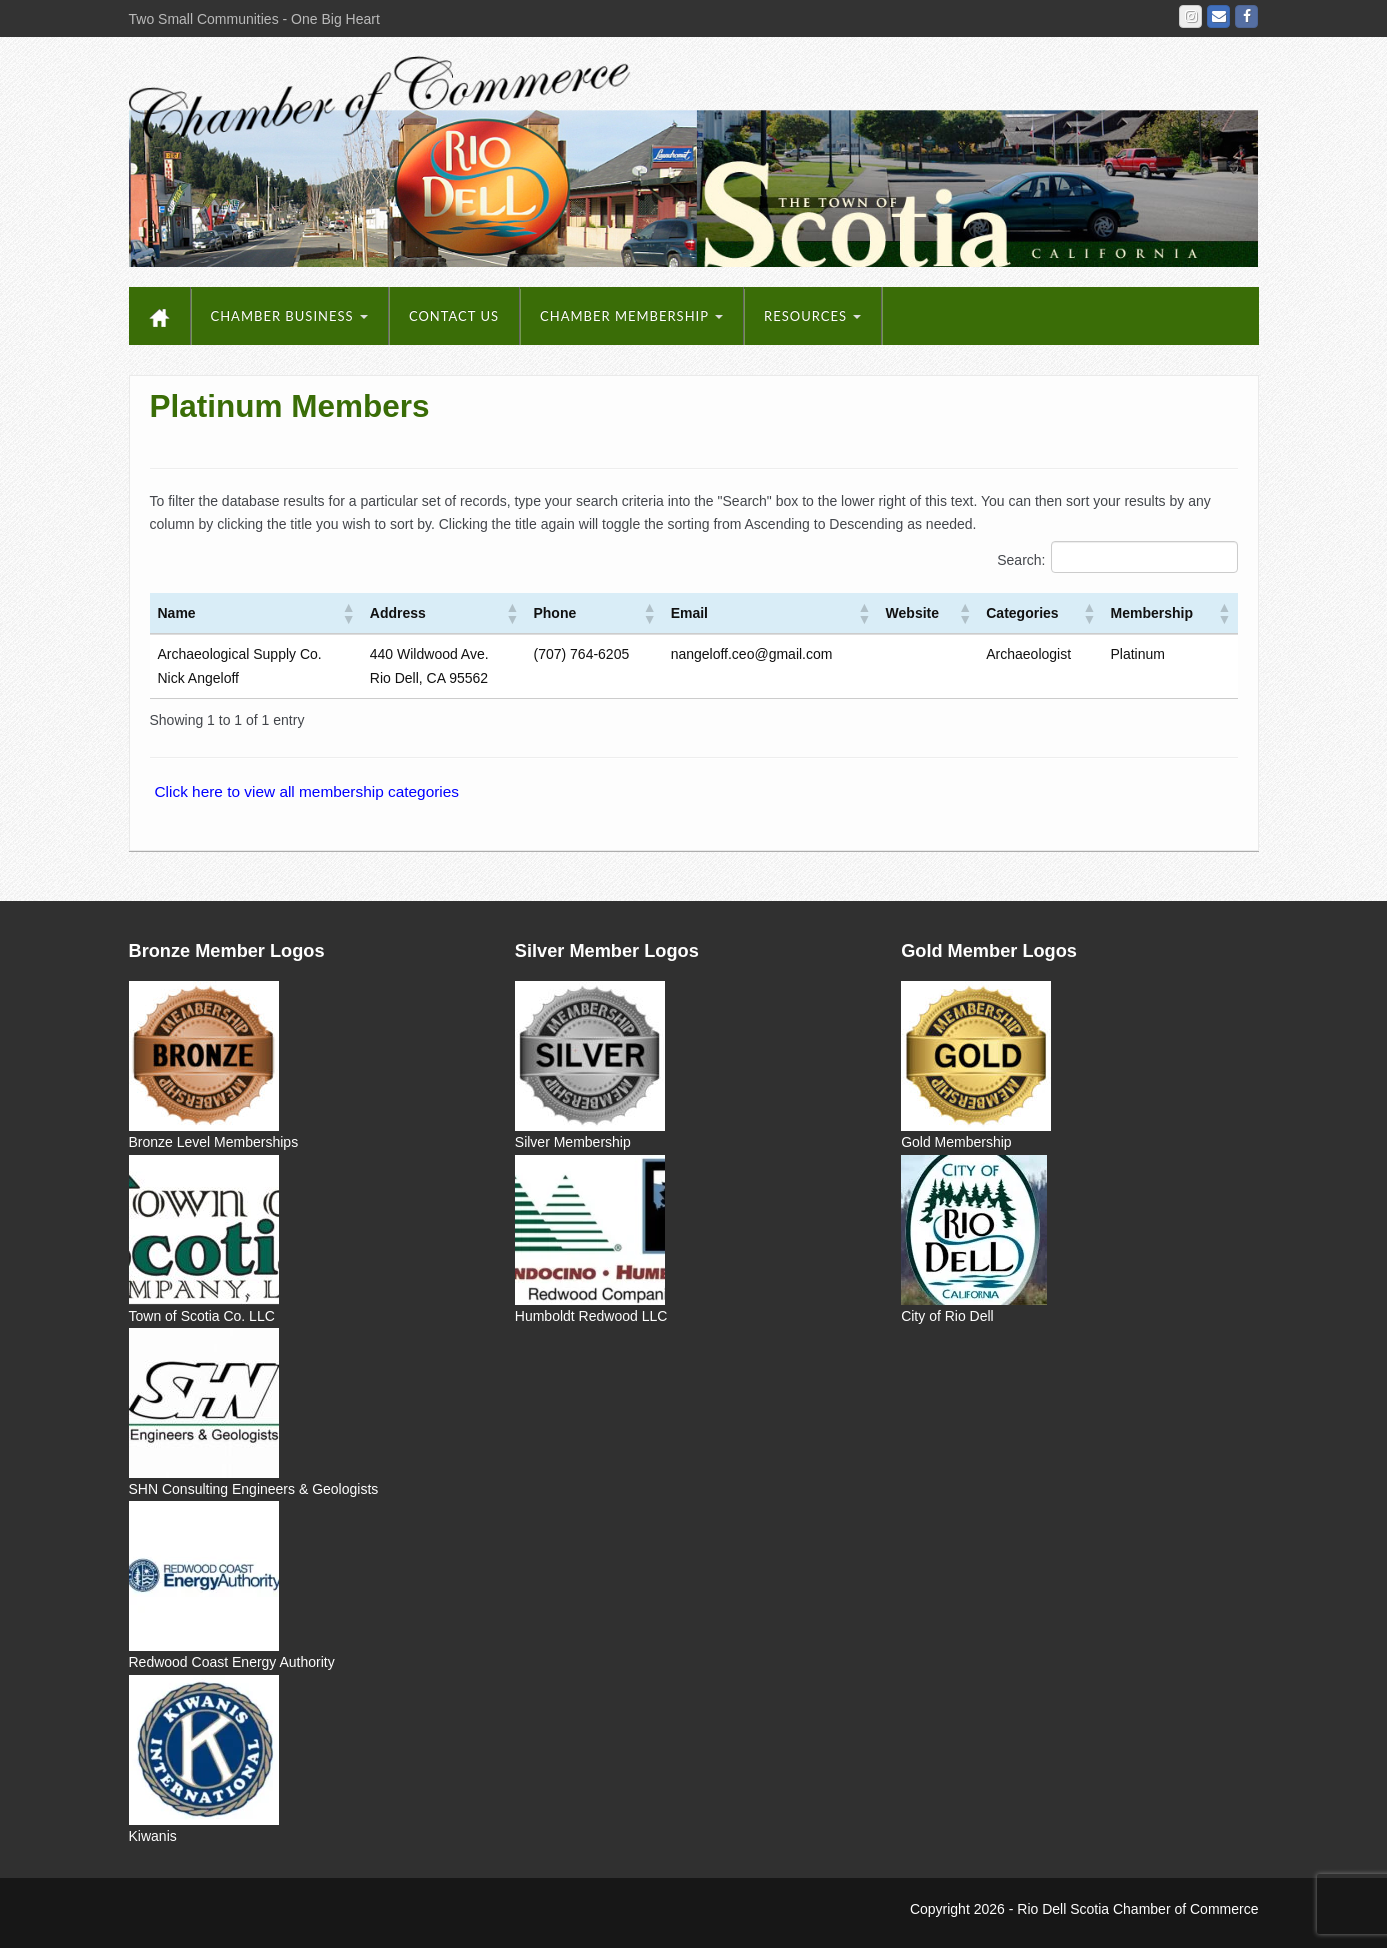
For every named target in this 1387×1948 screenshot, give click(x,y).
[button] (348, 613)
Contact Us (454, 316)
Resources (812, 316)
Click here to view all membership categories (307, 791)
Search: (1021, 560)
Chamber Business (289, 316)
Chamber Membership (631, 316)
